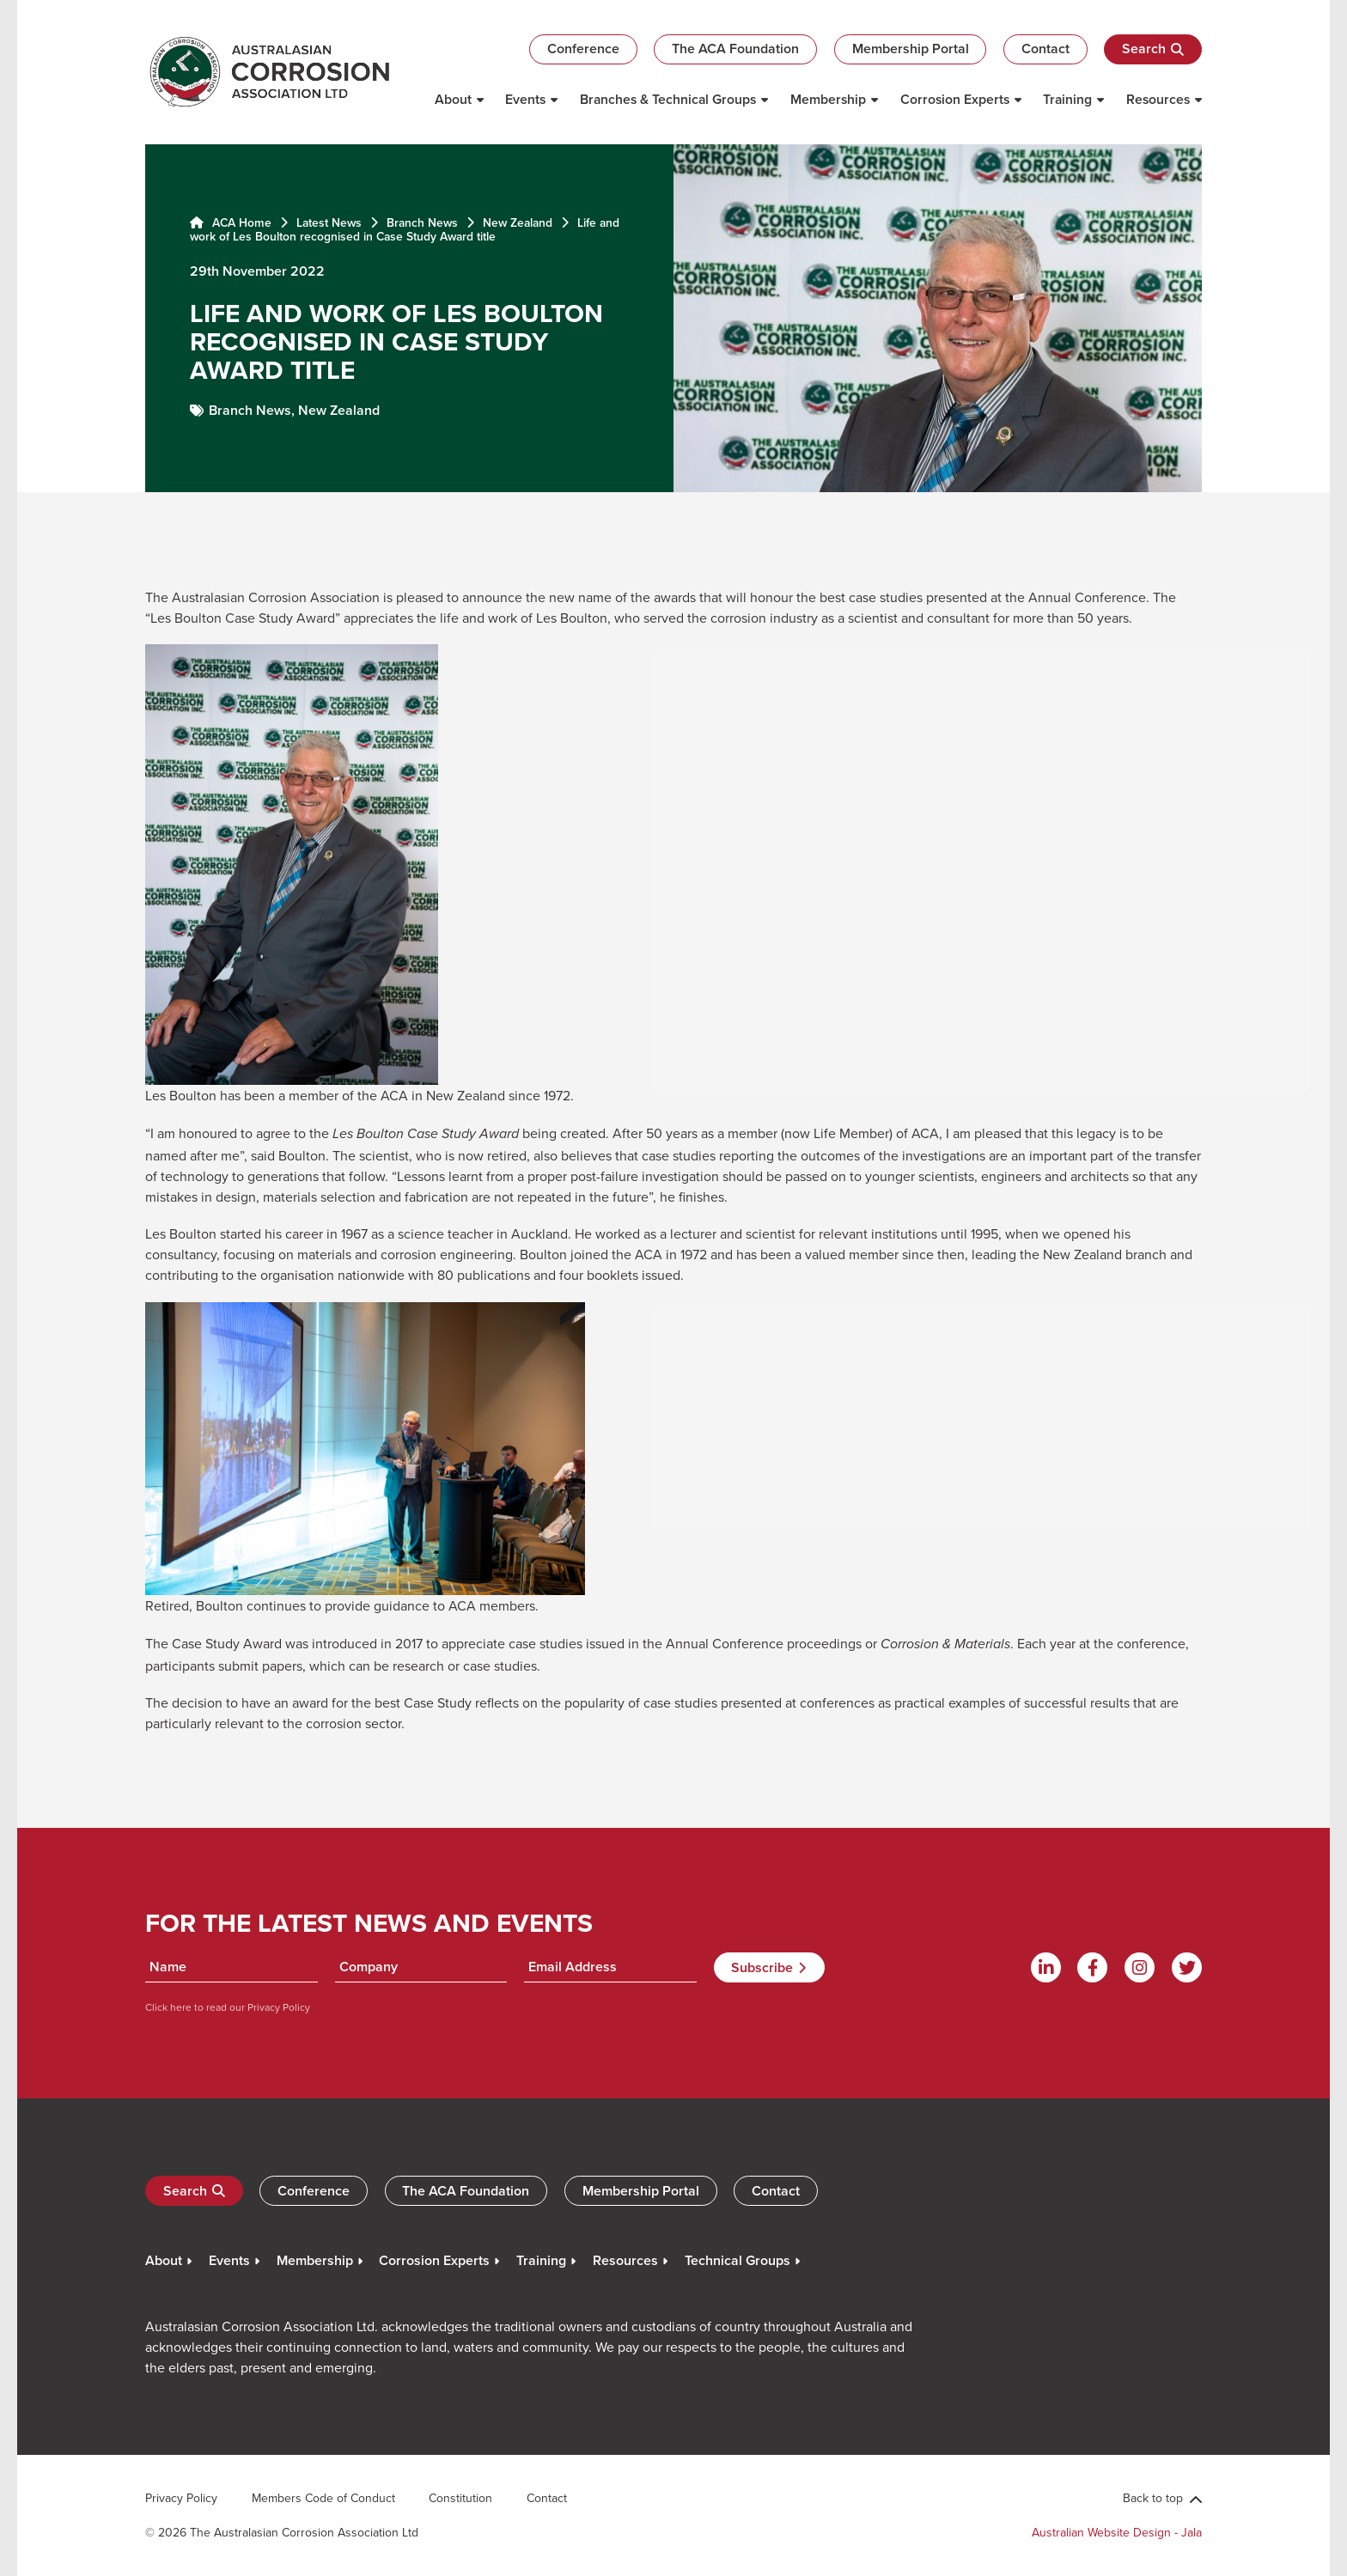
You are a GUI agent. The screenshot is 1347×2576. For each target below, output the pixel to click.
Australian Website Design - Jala (1117, 2532)
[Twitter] (1187, 1967)
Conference (583, 48)
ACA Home (230, 222)
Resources (1158, 99)
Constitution (460, 2497)
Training (1067, 99)
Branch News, (253, 410)
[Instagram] (1140, 1967)
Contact (1045, 48)
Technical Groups (737, 2260)
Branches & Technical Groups (668, 99)
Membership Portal (910, 48)
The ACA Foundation (735, 48)
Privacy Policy (277, 2007)
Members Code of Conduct (323, 2497)
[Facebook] (1092, 1967)
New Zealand (517, 222)
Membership (828, 99)
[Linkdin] (1046, 1967)
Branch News (422, 222)
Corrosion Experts (954, 99)
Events (525, 99)
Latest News (329, 222)
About (453, 99)
